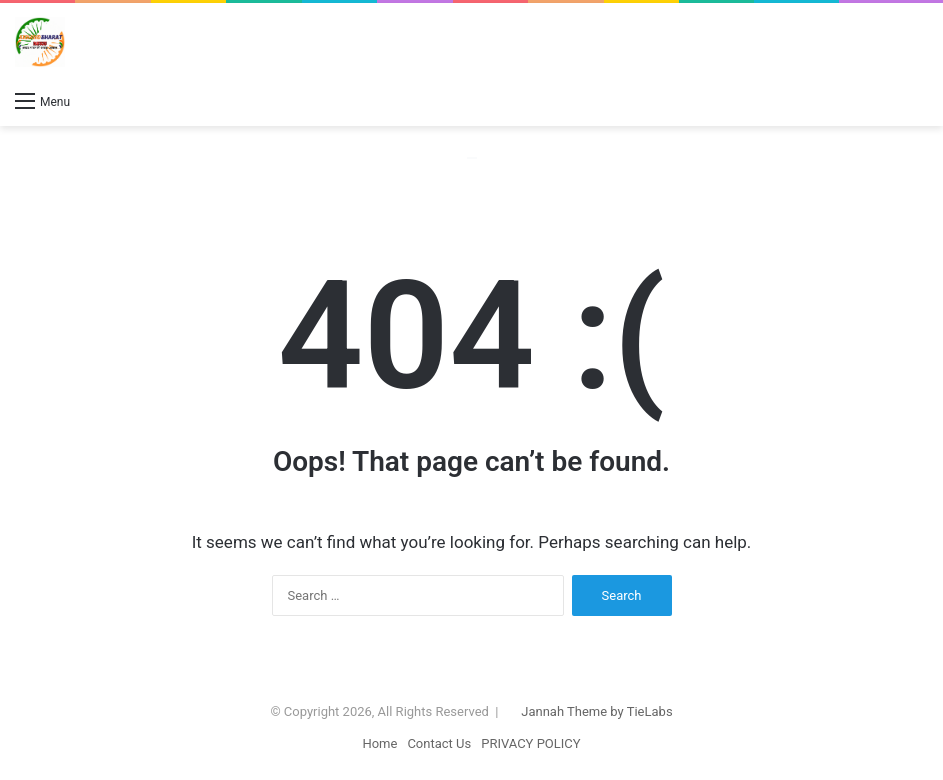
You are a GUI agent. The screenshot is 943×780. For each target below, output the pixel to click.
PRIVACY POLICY (530, 743)
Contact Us (439, 743)
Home (379, 743)
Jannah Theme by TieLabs (596, 711)
